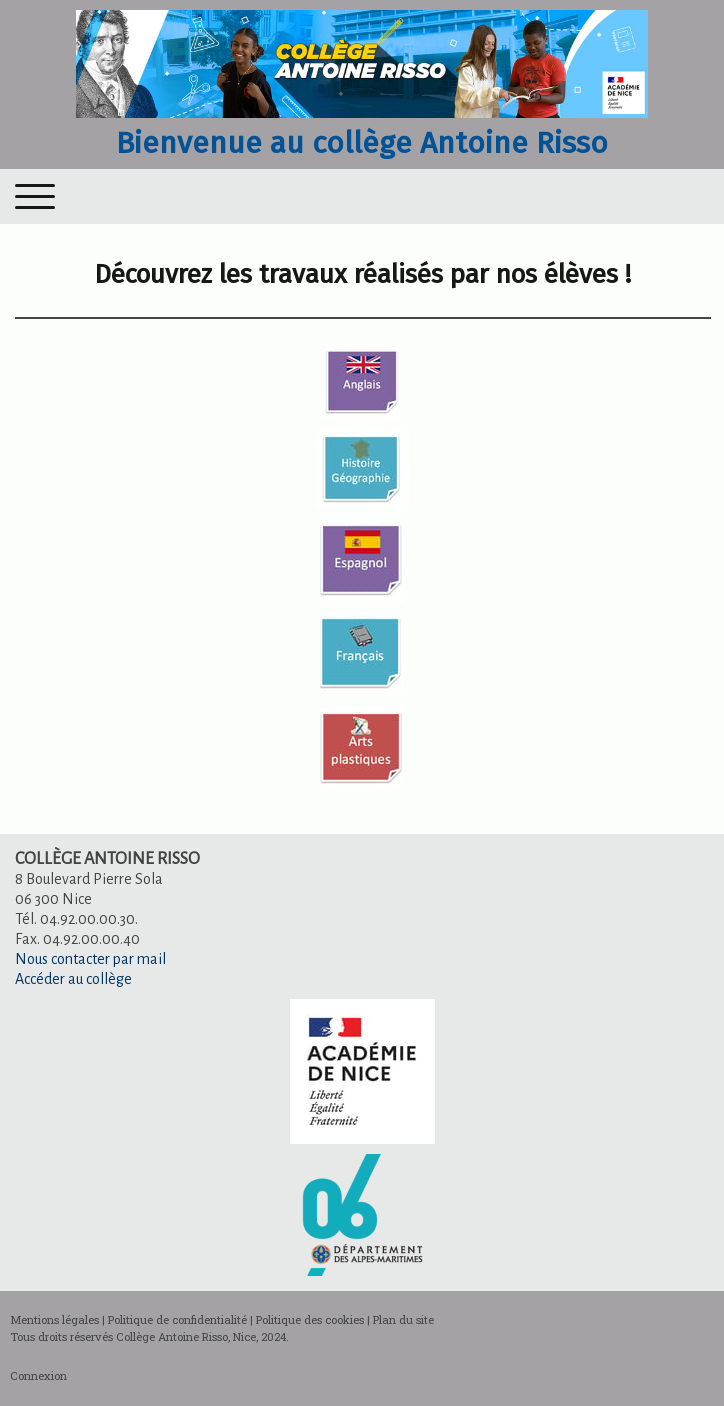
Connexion (38, 1375)
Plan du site (403, 1319)
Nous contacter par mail (90, 959)
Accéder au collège (73, 979)
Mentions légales (54, 1319)
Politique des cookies (310, 1319)
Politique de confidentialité (177, 1319)
